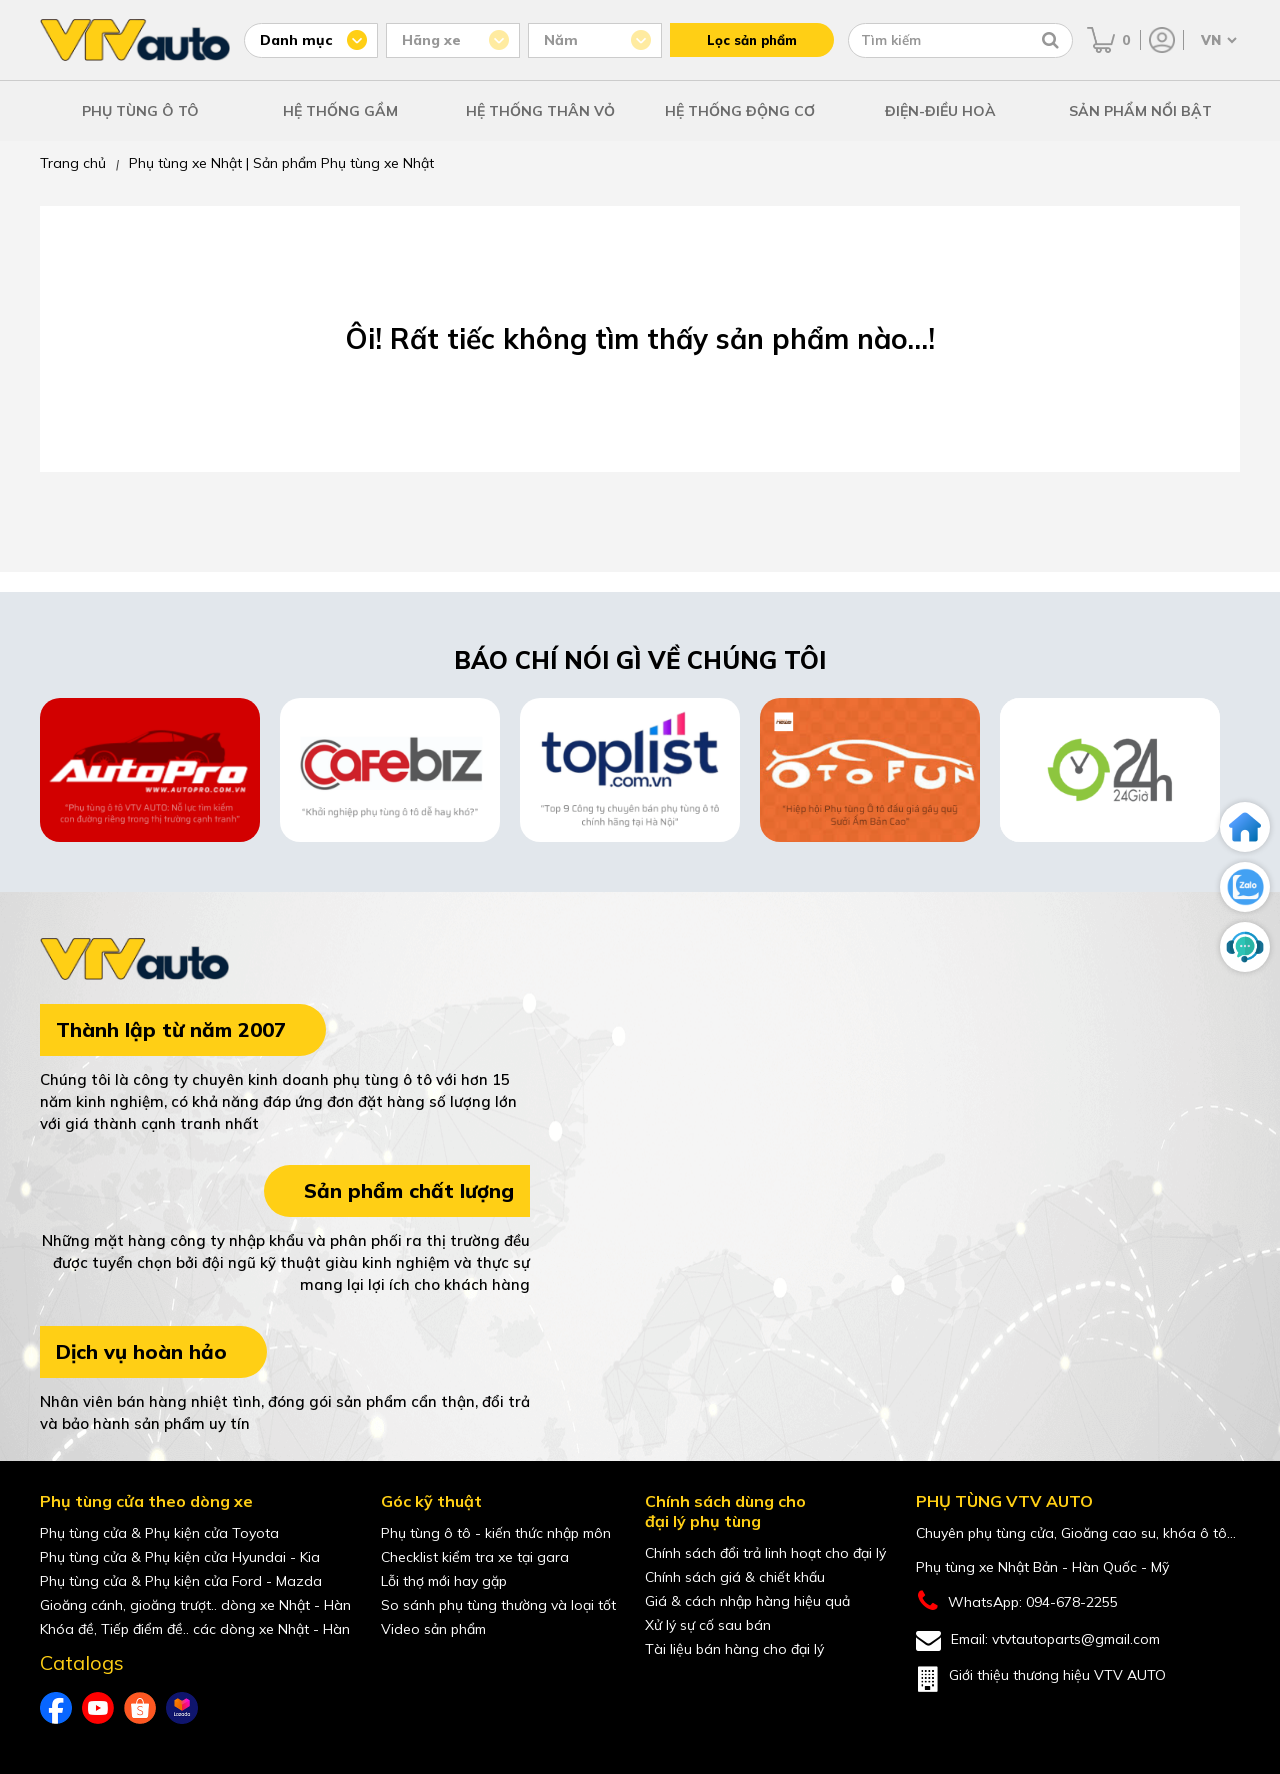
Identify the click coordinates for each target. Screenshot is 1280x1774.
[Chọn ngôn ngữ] (1217, 40)
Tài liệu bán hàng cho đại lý (734, 1649)
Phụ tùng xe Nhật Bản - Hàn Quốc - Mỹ (1042, 1567)
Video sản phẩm (433, 1629)
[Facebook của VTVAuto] (56, 1708)
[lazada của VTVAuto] (182, 1708)
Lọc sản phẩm (752, 40)
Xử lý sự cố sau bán (708, 1625)
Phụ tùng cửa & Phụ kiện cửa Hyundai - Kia (180, 1557)
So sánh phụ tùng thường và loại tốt (498, 1605)
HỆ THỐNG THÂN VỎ (540, 111)
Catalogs (82, 1663)
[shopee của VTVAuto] (140, 1708)
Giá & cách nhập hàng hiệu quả (747, 1601)
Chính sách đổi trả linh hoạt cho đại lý (765, 1553)
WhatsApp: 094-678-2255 (1017, 1601)
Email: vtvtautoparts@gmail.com (1038, 1640)
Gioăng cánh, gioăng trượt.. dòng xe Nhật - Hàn (195, 1605)
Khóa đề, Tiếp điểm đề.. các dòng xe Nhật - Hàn (195, 1629)
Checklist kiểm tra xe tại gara (475, 1557)
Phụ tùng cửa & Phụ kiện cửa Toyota (159, 1533)
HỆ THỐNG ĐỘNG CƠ (740, 111)
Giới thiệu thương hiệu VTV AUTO (1041, 1679)
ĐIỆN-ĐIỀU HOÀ (940, 111)
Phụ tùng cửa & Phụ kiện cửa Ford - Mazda (181, 1581)
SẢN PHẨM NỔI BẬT (1140, 111)
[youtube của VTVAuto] (98, 1708)
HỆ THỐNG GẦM (340, 111)
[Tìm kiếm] (1050, 40)
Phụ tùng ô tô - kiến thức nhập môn (496, 1533)
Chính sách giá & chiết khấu (735, 1577)
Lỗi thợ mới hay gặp (444, 1581)
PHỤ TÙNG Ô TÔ (140, 111)
